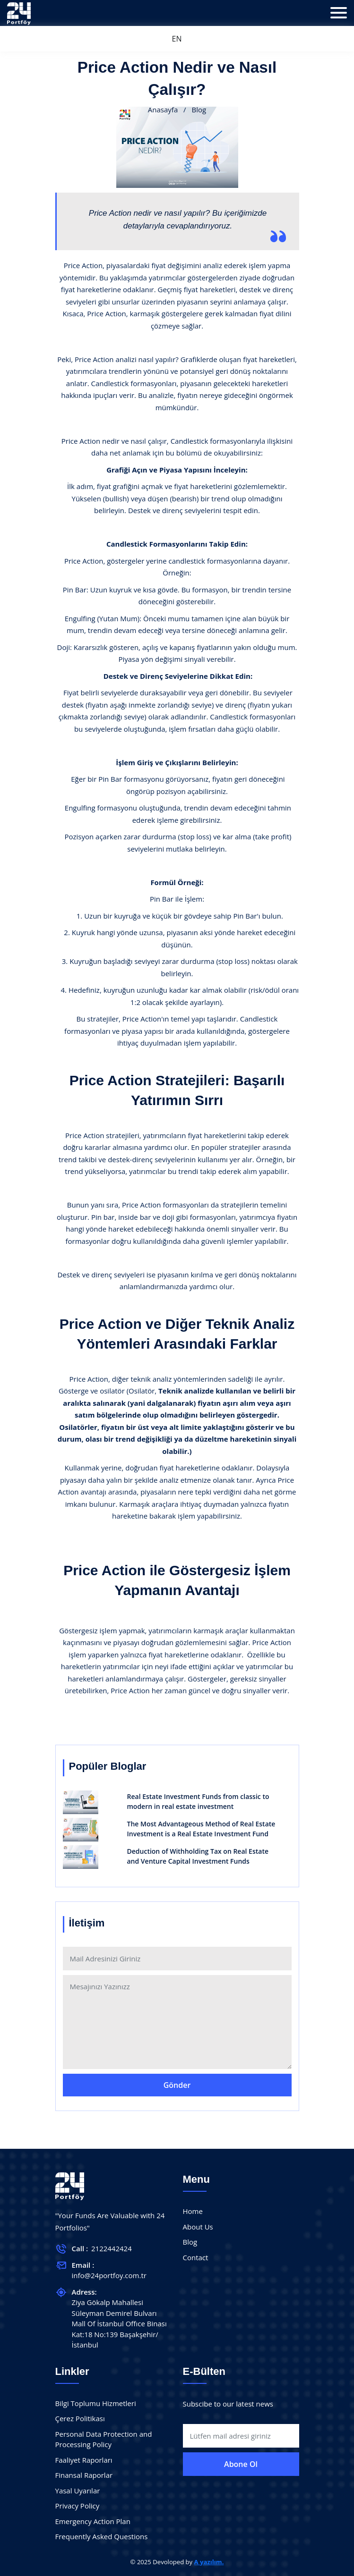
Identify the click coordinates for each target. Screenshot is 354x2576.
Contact (195, 2257)
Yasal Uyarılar (77, 2490)
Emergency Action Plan (92, 2521)
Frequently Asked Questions (101, 2536)
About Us (198, 2226)
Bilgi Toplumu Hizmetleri (95, 2403)
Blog (190, 2242)
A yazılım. (209, 2562)
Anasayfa (163, 109)
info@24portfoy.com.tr (109, 2275)
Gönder (177, 2085)
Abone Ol (241, 2464)
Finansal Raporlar (84, 2475)
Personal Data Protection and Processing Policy (103, 2439)
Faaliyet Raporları (83, 2460)
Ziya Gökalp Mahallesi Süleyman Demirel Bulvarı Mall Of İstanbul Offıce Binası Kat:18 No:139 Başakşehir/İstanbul (119, 2323)
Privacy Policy (77, 2505)
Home (193, 2211)
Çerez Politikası (80, 2418)
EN (177, 39)
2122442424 (111, 2248)
